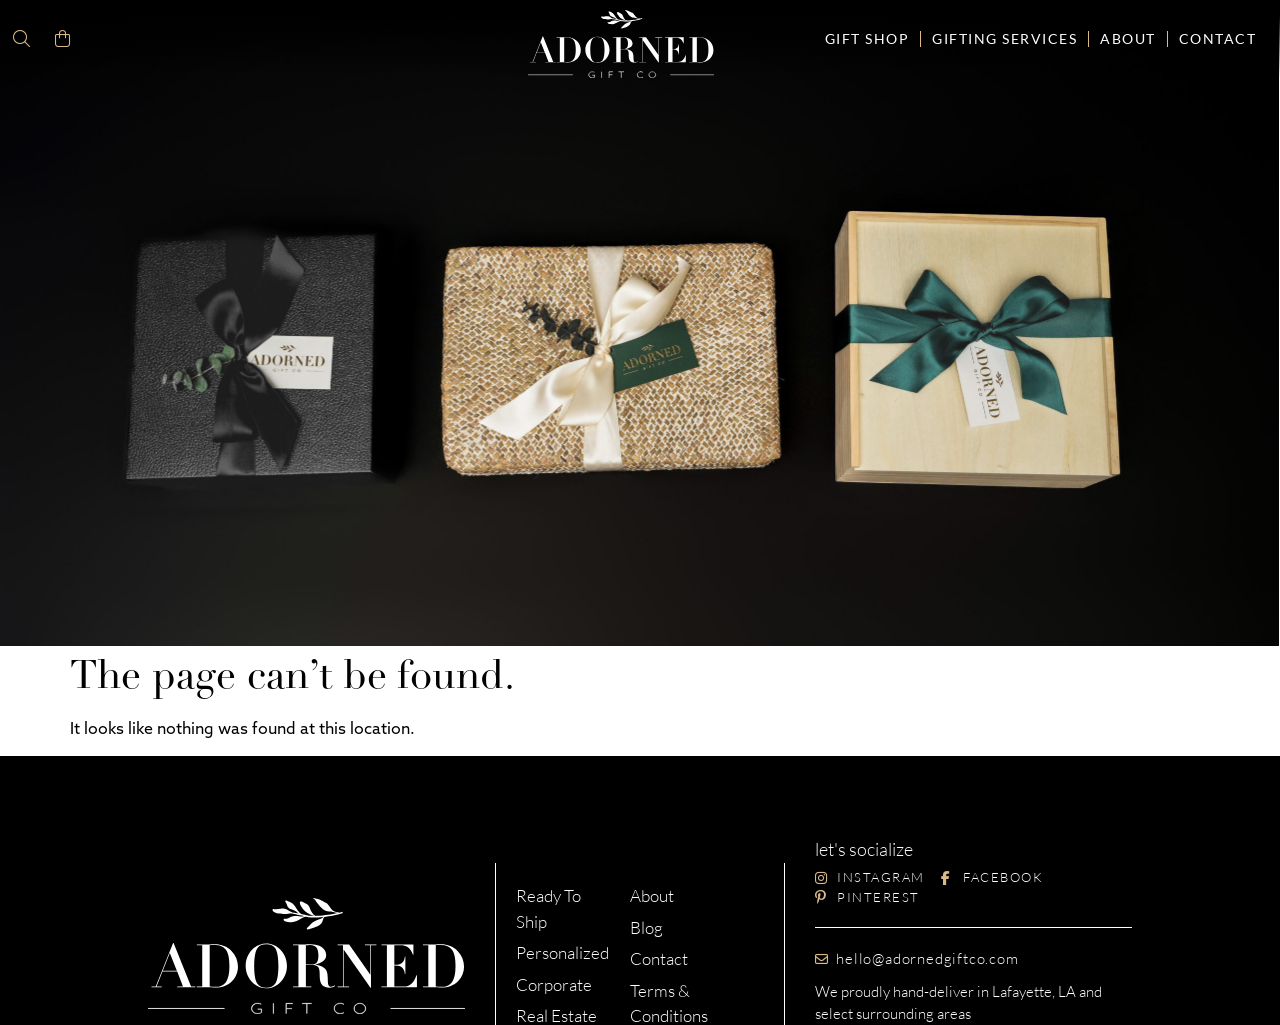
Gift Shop (867, 38)
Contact (1218, 38)
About (1128, 38)
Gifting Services (1004, 38)
